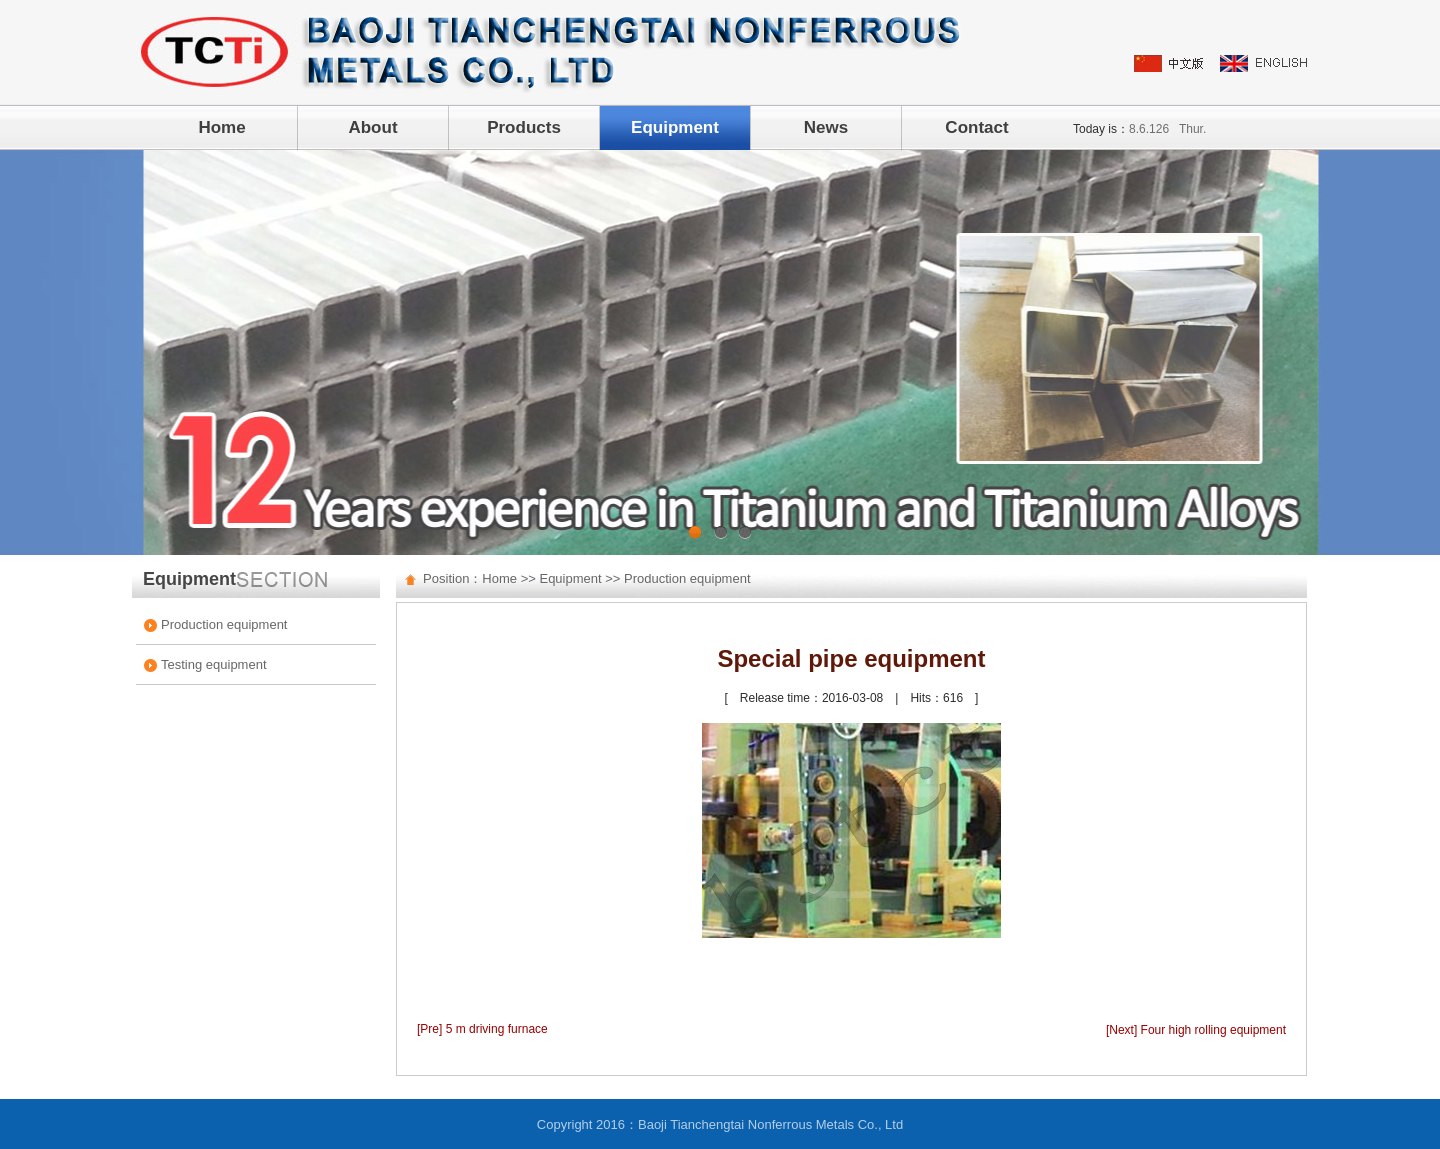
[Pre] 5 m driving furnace (482, 1029)
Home (221, 127)
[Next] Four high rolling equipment (1196, 1030)
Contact (976, 127)
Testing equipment (214, 664)
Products (524, 127)
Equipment (675, 127)
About (372, 127)
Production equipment (224, 624)
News (826, 127)
